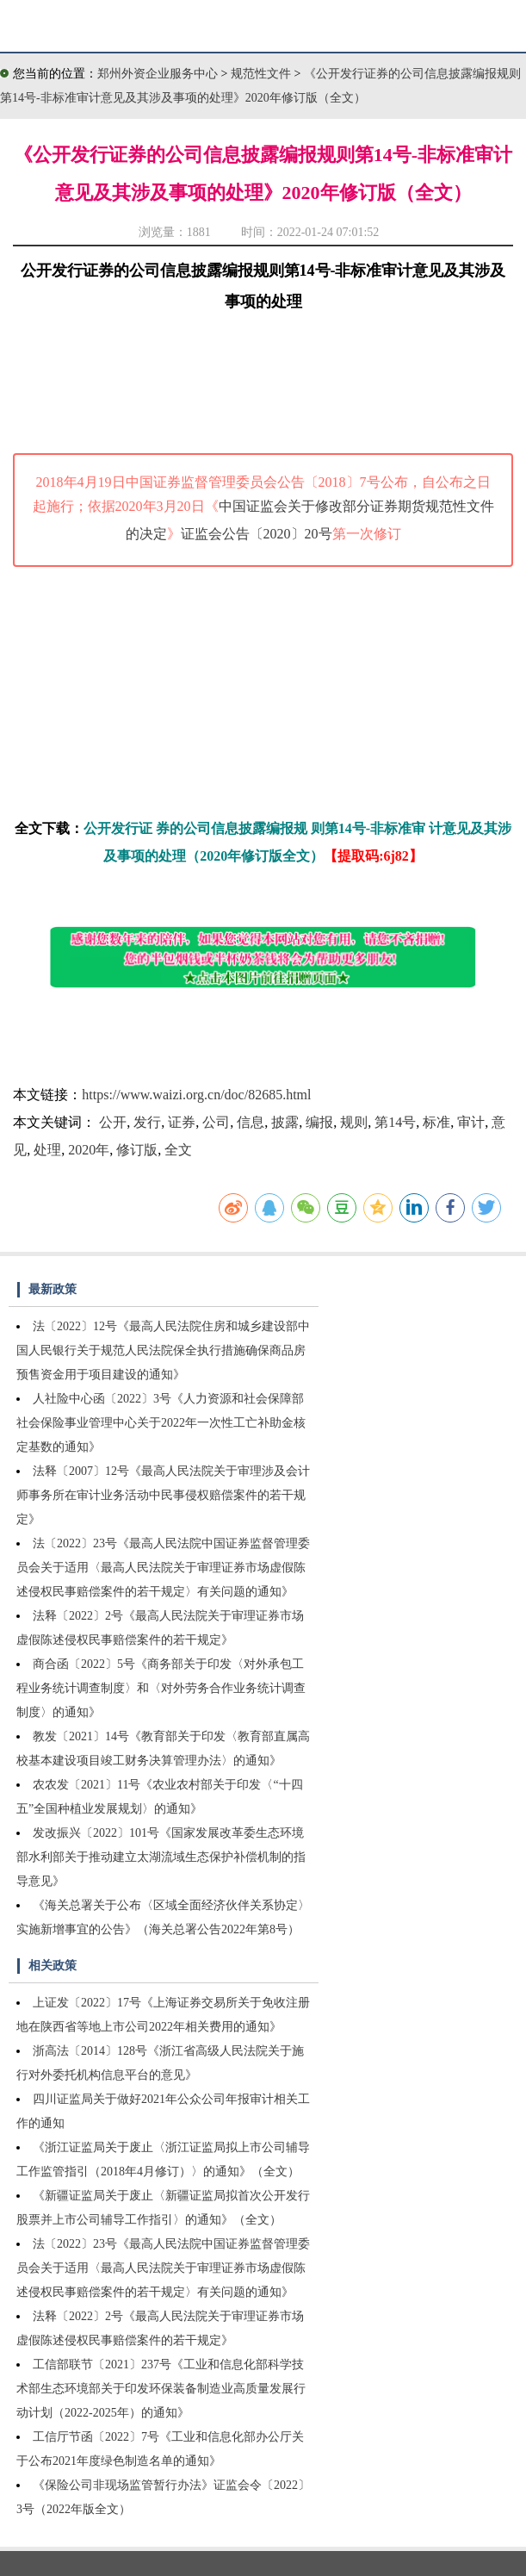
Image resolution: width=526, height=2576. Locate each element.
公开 (113, 1122)
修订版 (137, 1149)
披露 (285, 1122)
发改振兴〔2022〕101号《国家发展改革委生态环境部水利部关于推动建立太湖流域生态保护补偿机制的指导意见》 (161, 1857)
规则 (354, 1122)
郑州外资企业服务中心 (157, 73)
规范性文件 (262, 73)
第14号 (395, 1122)
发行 (147, 1122)
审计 (471, 1122)
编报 (319, 1122)
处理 (47, 1149)
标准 (436, 1122)
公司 (216, 1122)
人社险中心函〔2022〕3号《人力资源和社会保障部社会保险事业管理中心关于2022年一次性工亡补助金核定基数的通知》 (161, 1422)
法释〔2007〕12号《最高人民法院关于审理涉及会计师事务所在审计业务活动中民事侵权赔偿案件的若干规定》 (163, 1495)
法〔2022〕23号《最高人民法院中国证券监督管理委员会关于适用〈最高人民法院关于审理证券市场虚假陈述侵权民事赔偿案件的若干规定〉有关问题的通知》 (163, 1567)
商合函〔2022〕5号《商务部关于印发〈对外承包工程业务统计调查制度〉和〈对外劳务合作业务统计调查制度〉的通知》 (161, 1688)
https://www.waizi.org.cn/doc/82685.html (196, 1094)
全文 (178, 1149)
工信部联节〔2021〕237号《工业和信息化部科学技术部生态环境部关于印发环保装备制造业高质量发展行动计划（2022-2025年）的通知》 (161, 2388)
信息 (250, 1122)
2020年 (88, 1149)
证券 (181, 1122)
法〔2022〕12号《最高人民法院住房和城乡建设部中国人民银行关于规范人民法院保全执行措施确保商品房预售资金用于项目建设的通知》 (163, 1350)
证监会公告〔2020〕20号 (256, 533)
